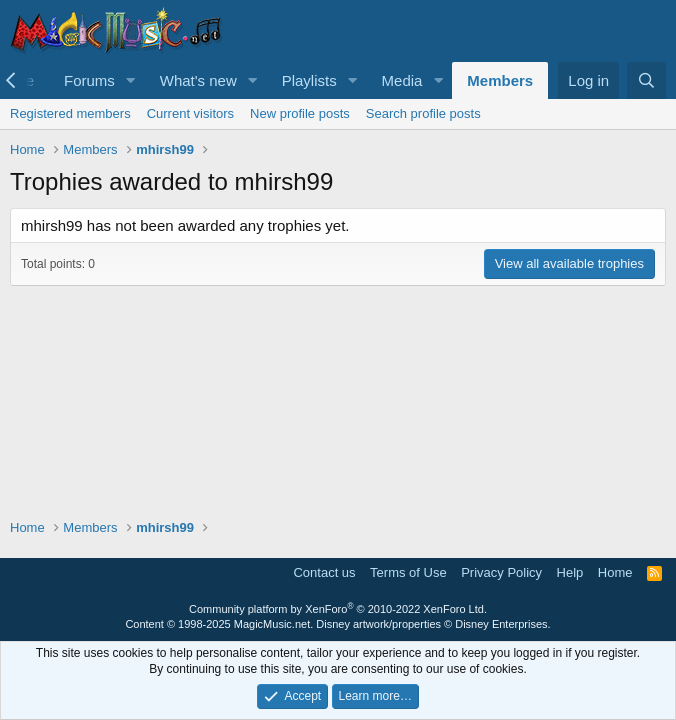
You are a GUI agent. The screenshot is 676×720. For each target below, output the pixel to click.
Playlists (309, 80)
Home (615, 572)
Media (402, 80)
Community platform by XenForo (338, 609)
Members (500, 80)
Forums (89, 80)
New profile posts (300, 113)
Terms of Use (408, 572)
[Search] (646, 80)
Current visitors (190, 113)
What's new (198, 80)
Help (570, 572)
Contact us (324, 572)
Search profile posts (423, 113)
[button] (131, 80)
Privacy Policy (501, 572)
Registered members (70, 113)
